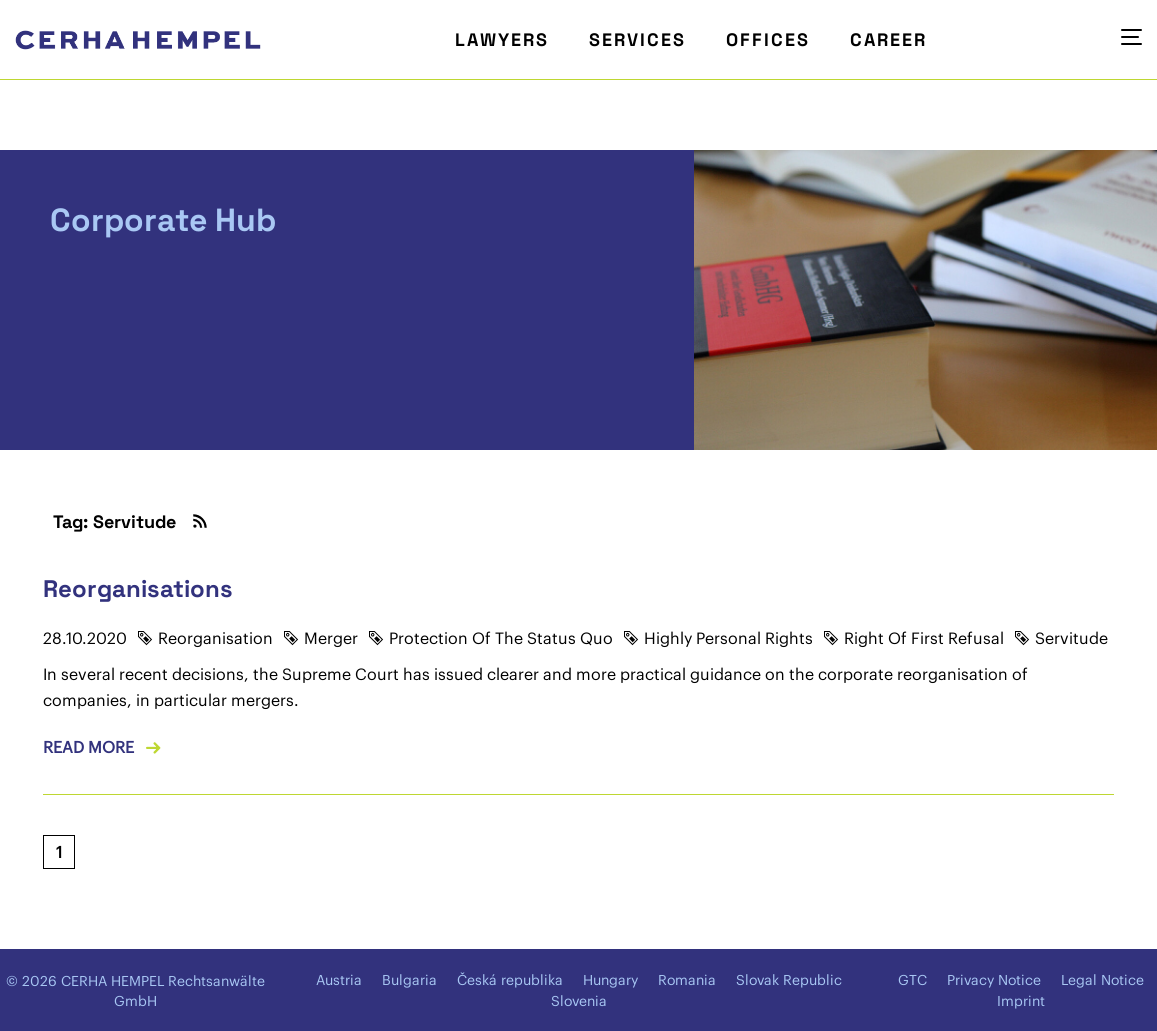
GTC (912, 980)
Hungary (610, 980)
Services (637, 39)
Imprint (1021, 1001)
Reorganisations (138, 588)
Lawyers (502, 39)
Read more (88, 747)
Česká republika (510, 980)
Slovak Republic (789, 980)
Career (888, 39)
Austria (339, 980)
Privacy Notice (994, 980)
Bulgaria (409, 980)
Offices (768, 39)
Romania (687, 980)
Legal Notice (1102, 980)
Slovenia (579, 1001)
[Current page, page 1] (59, 852)
